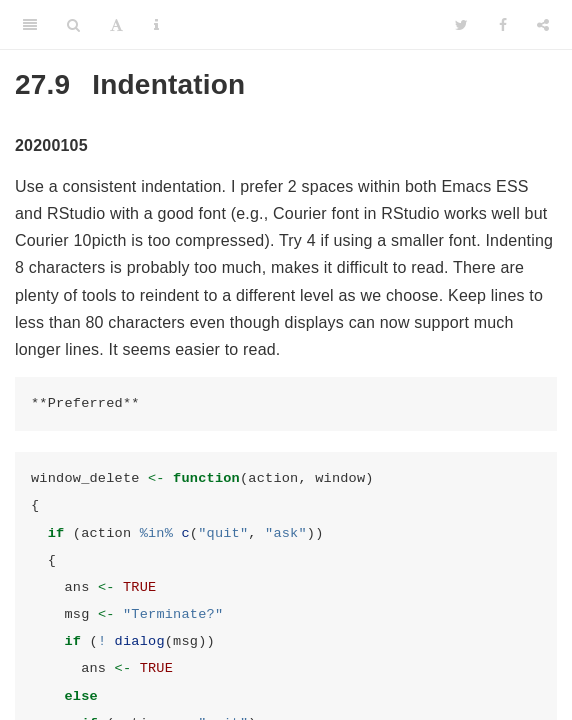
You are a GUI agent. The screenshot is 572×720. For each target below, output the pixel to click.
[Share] (543, 25)
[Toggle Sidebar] (30, 25)
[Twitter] (461, 25)
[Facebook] (503, 25)
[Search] (73, 25)
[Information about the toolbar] (156, 25)
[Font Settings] (116, 25)
